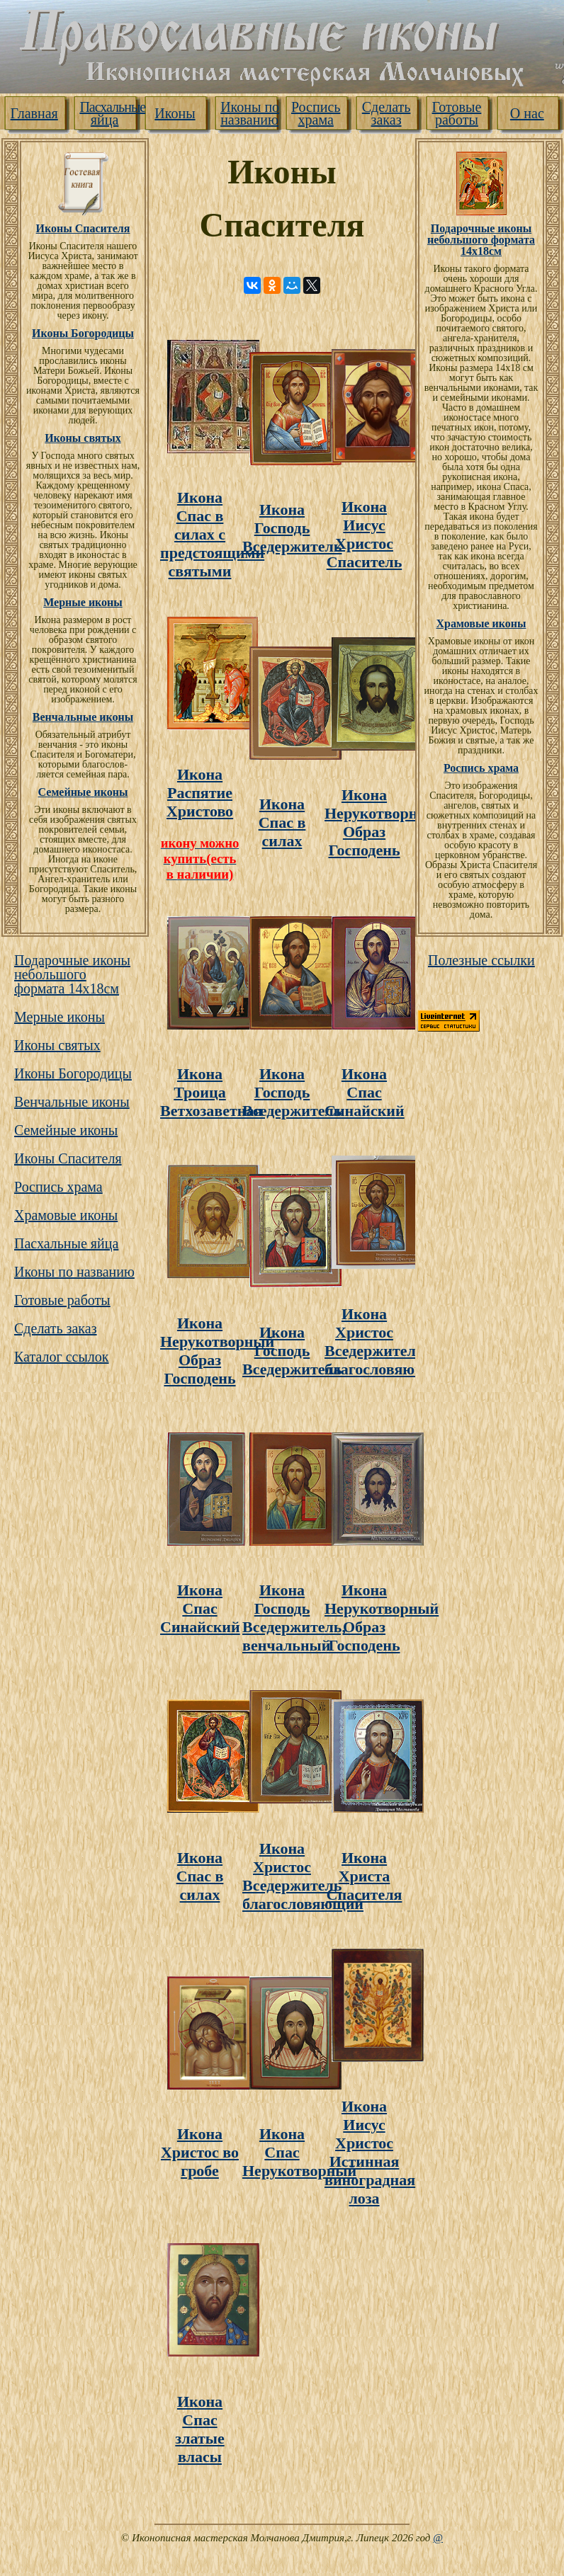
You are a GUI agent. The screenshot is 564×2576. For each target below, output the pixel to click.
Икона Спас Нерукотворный (299, 2152)
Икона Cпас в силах (282, 822)
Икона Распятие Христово (200, 792)
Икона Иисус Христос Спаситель (364, 534)
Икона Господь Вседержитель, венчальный (294, 1617)
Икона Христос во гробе (200, 2152)
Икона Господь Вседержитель (292, 528)
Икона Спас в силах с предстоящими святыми (212, 534)
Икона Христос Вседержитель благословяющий (385, 1341)
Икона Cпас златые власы (199, 2429)
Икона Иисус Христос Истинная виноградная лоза (370, 2152)
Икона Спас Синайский (365, 1092)
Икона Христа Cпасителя (364, 1876)
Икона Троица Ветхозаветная (211, 1092)
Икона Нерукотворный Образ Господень (382, 822)
